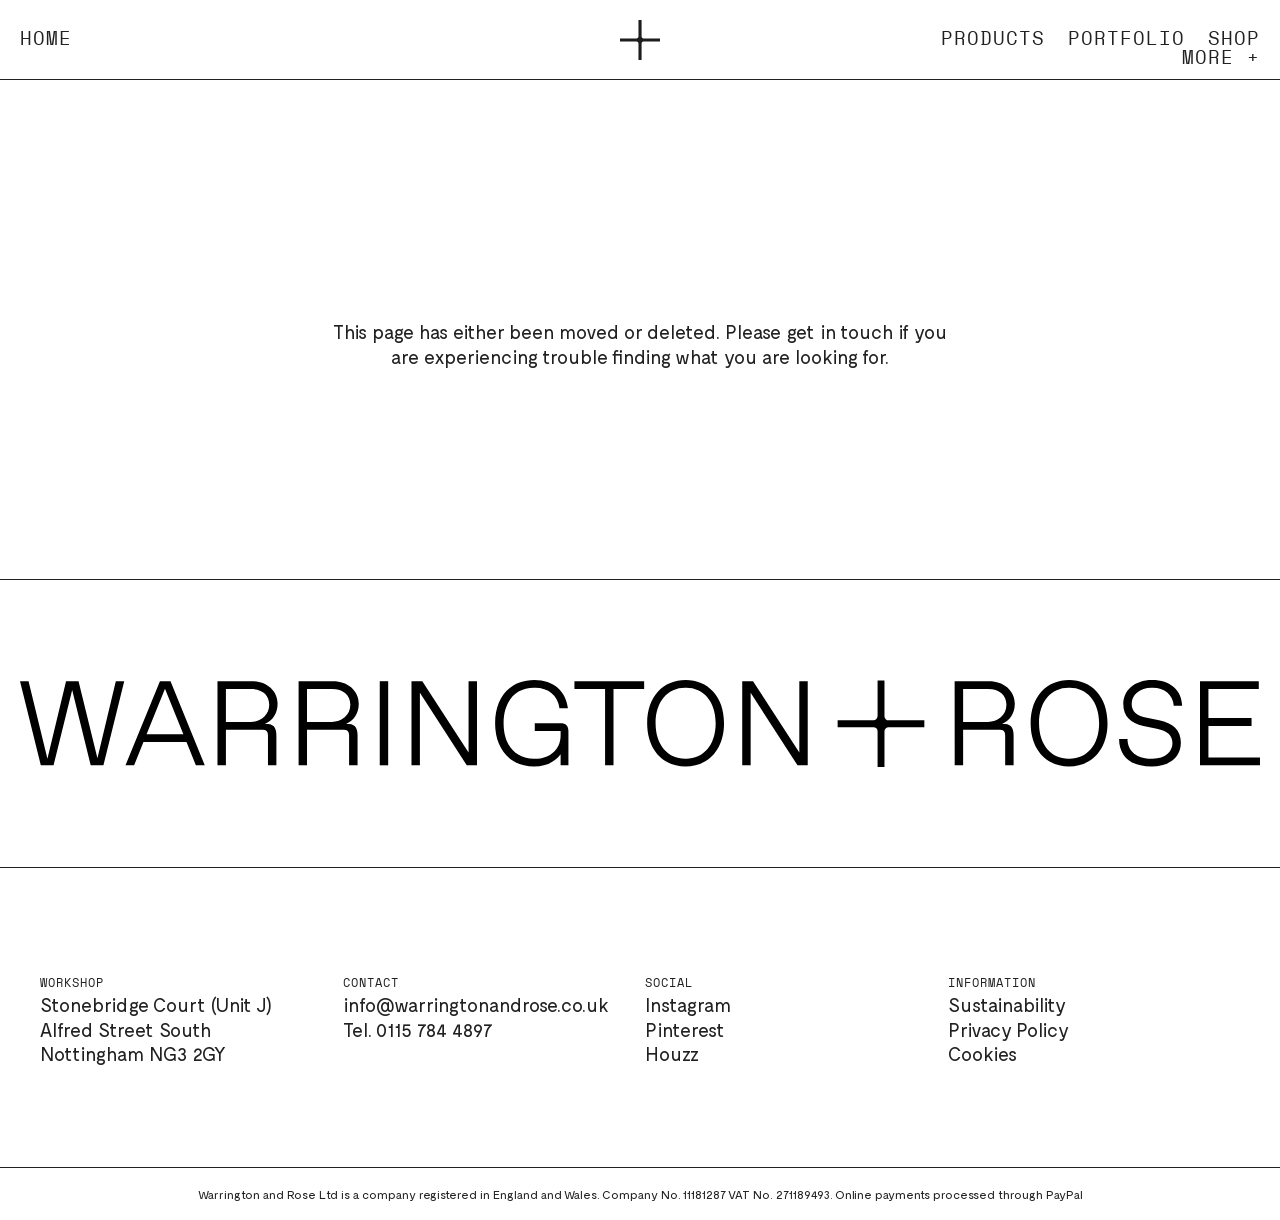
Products (993, 39)
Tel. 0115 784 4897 (418, 1029)
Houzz (672, 1053)
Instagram (688, 1004)
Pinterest (685, 1029)
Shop (1234, 39)
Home (46, 39)
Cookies (982, 1053)
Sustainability (1007, 1004)
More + (1221, 58)
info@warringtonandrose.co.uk (476, 1004)
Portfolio (1126, 39)
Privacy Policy (1008, 1029)
